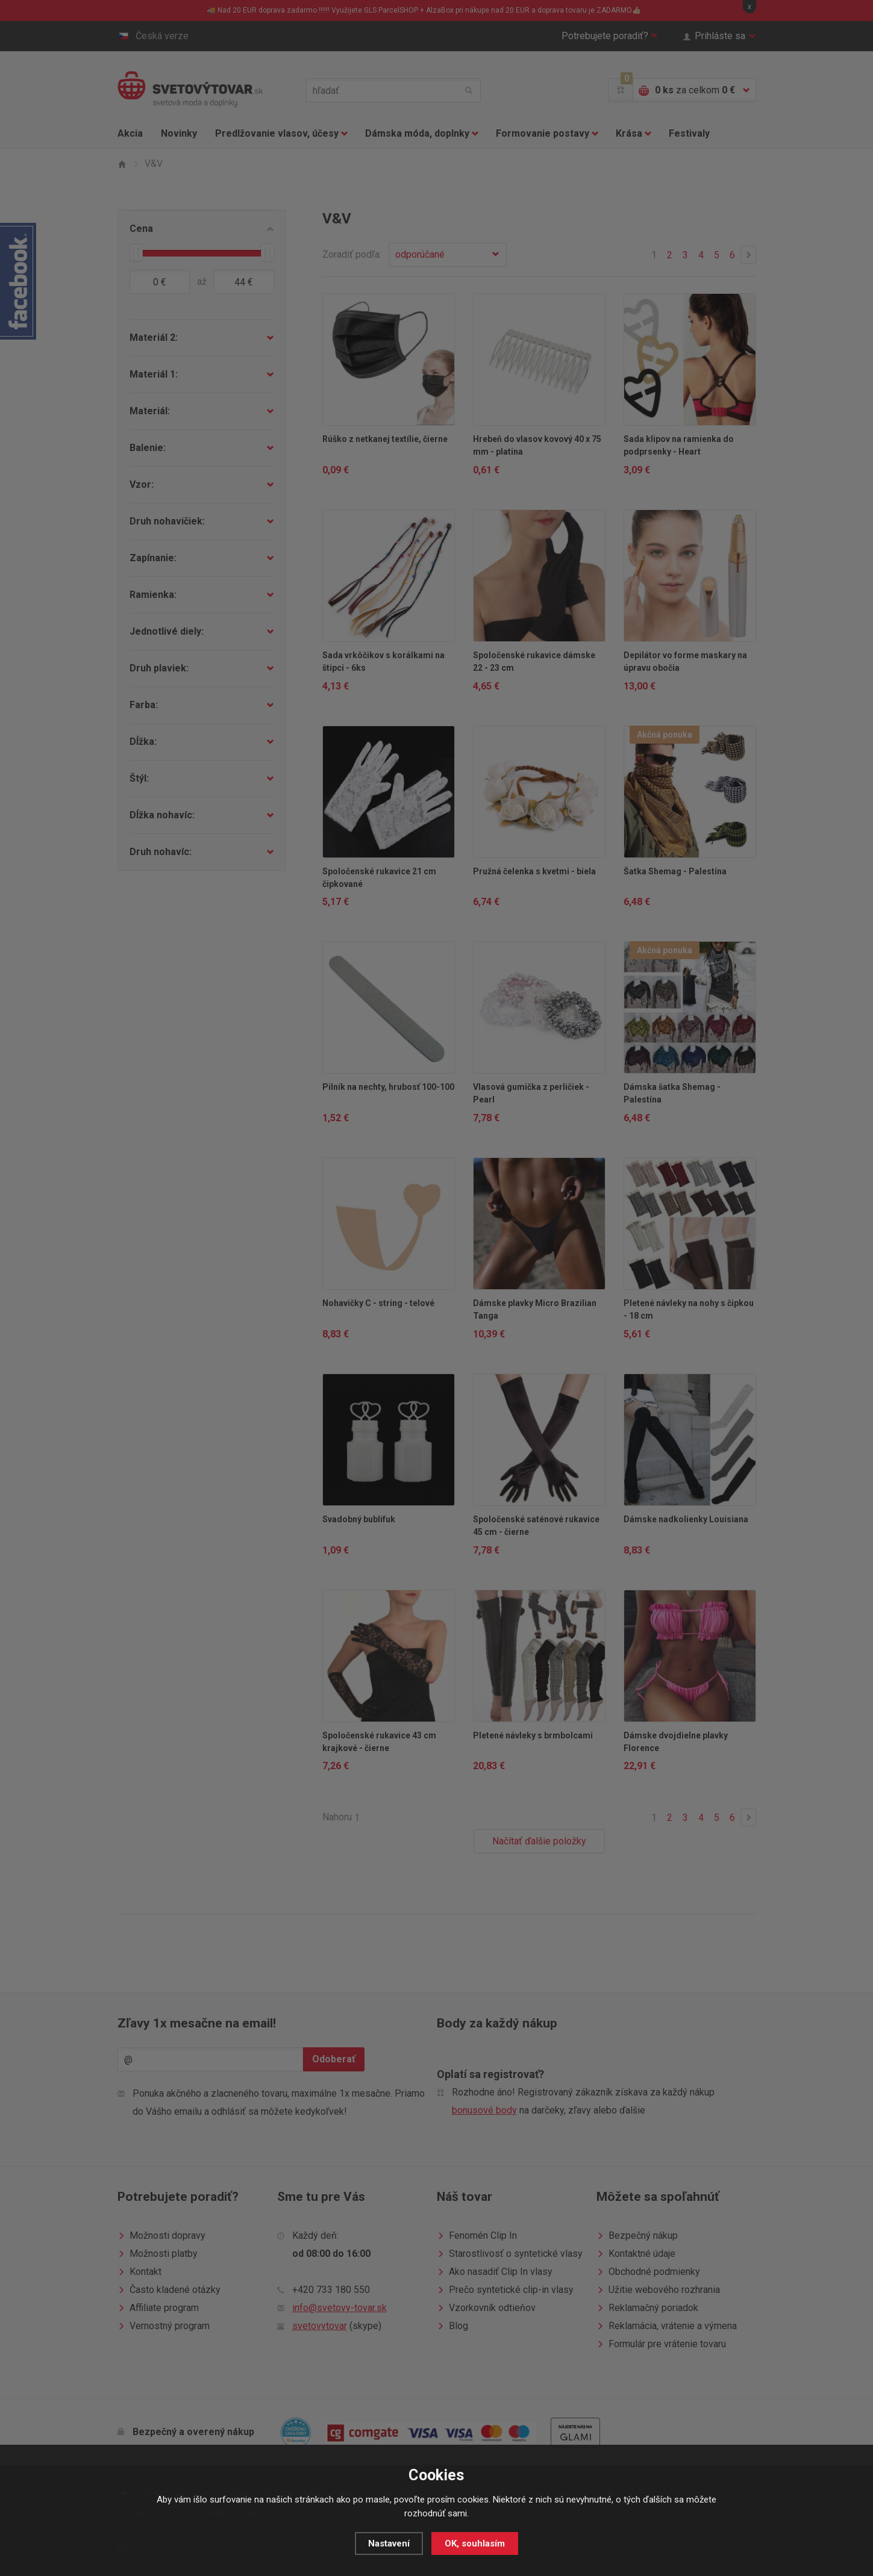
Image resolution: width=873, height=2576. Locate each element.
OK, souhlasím (475, 2543)
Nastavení (389, 2543)
